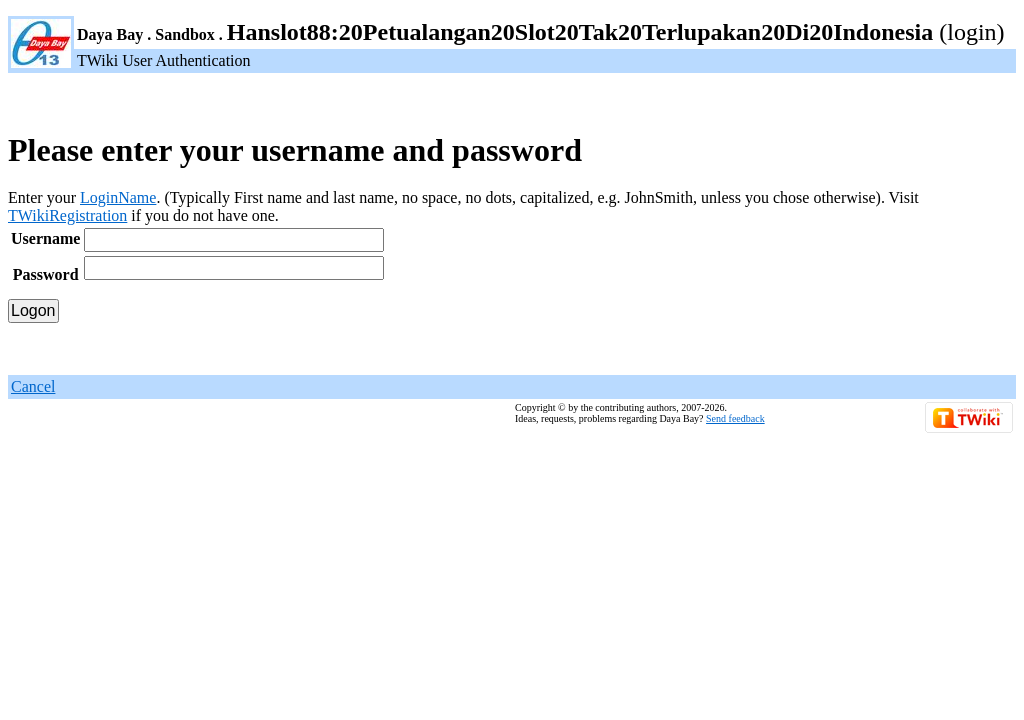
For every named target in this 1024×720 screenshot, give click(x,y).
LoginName (118, 197)
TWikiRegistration (67, 215)
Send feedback (735, 418)
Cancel (33, 386)
